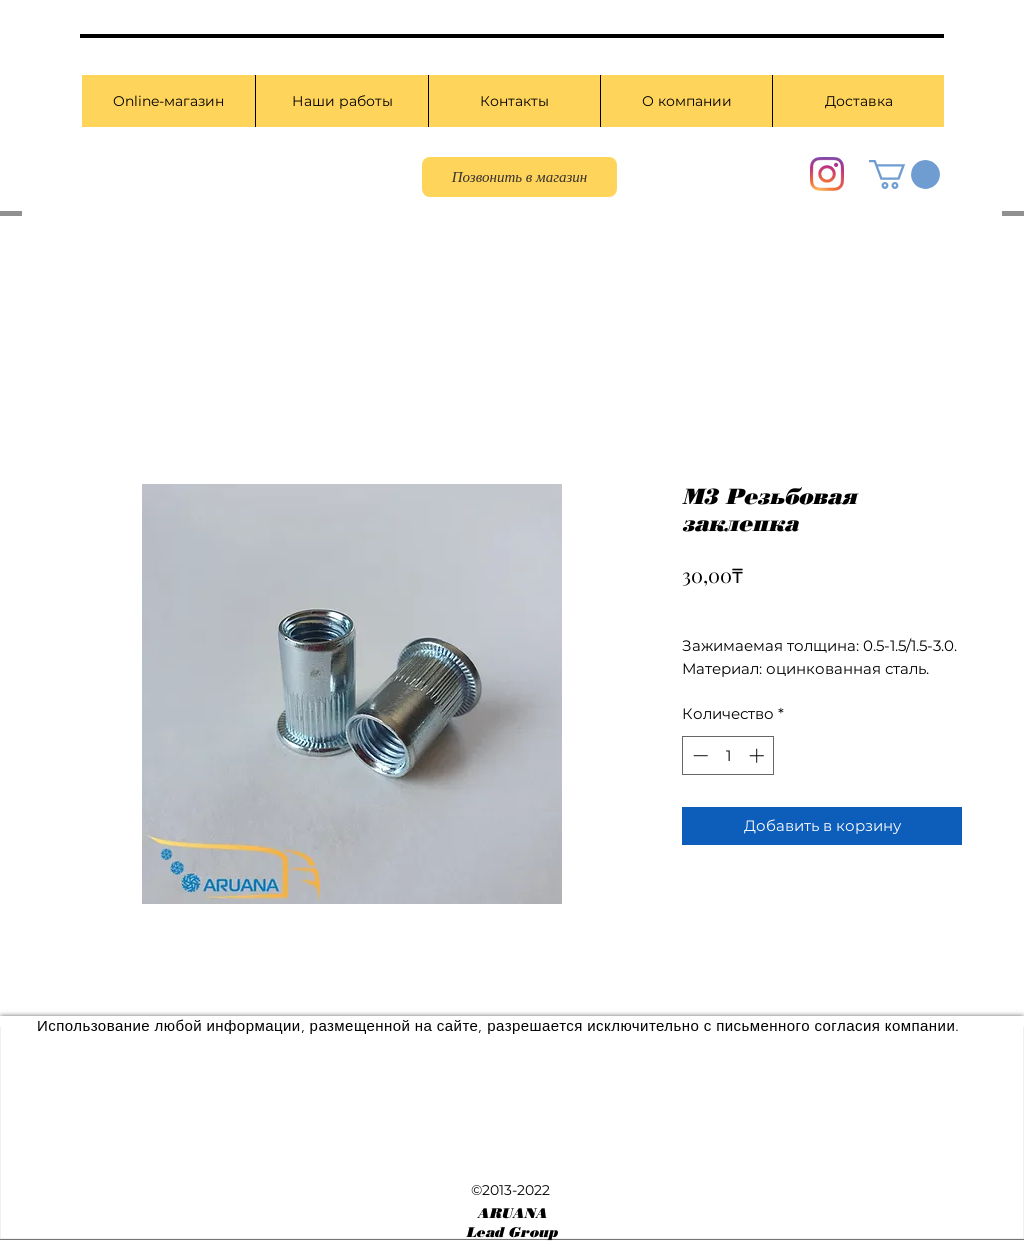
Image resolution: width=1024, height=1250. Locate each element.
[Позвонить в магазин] (519, 177)
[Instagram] (827, 174)
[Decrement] (698, 755)
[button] (904, 174)
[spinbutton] (728, 755)
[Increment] (758, 755)
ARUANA (512, 1213)
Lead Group (511, 1232)
